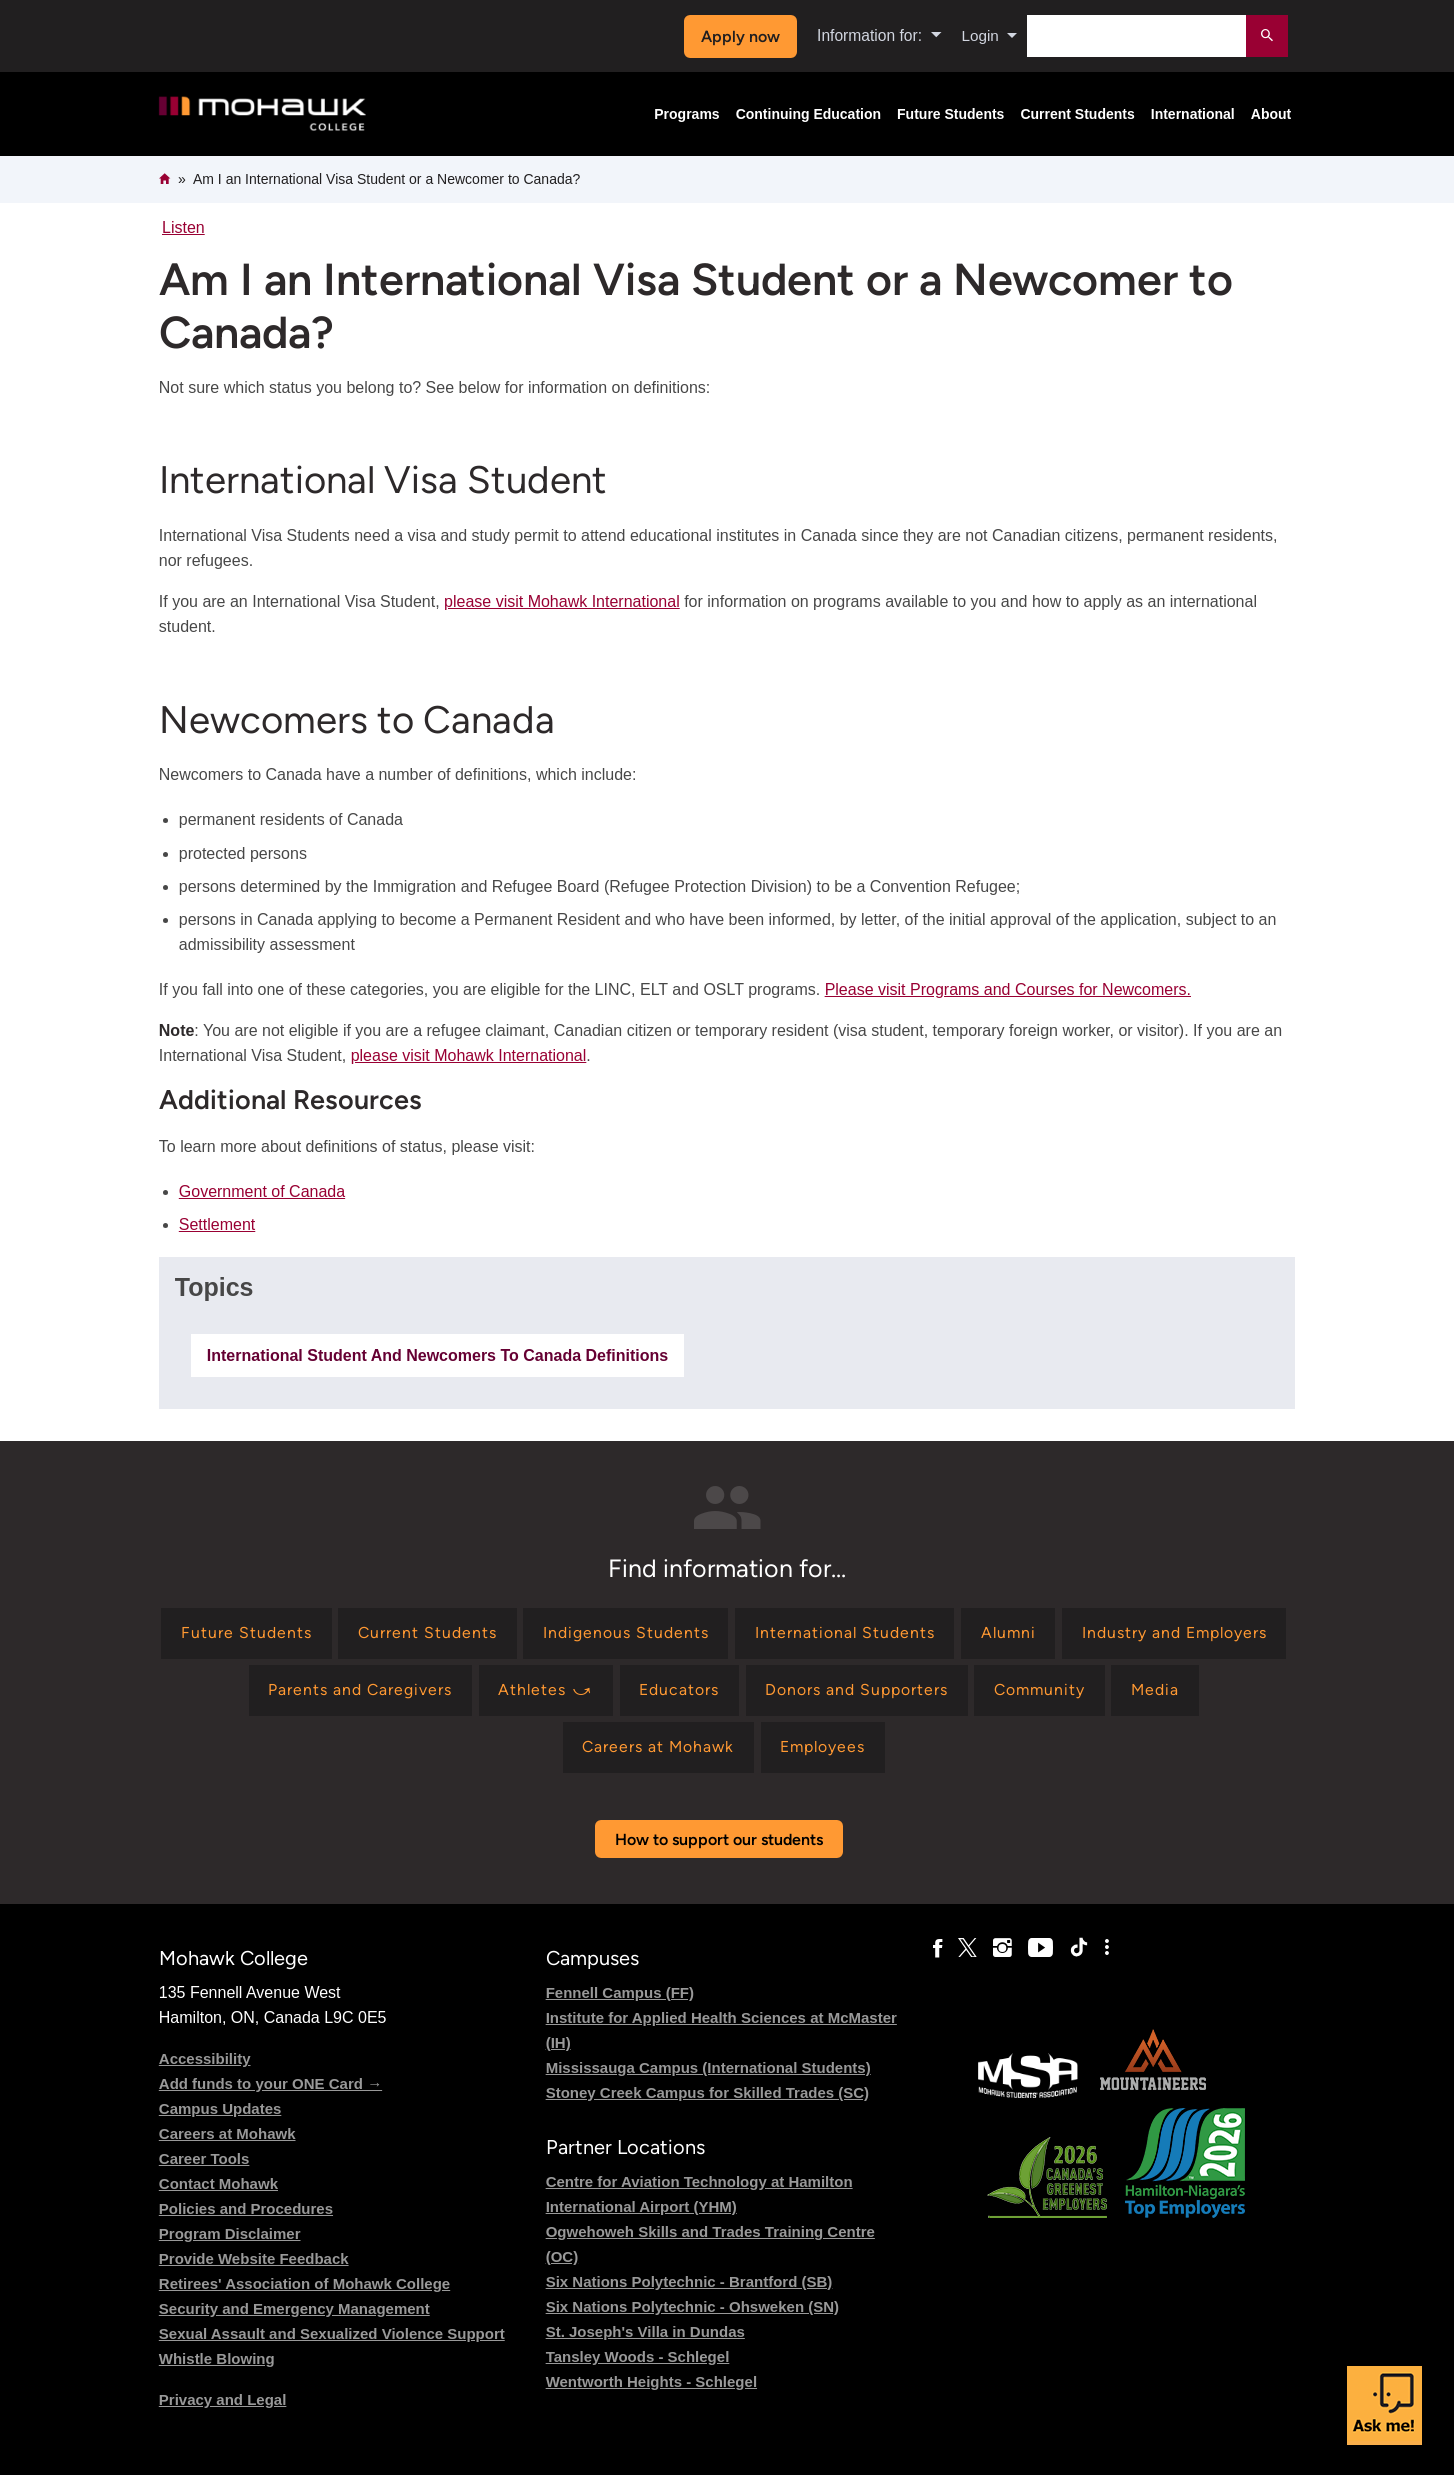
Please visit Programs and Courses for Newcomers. (1008, 989)
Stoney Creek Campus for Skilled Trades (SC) (707, 2094)
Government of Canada (262, 1191)
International (1193, 114)
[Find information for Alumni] (1125, 1633)
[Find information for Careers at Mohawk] (704, 1749)
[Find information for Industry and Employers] (288, 1691)
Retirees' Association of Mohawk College (304, 2285)
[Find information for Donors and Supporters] (1020, 1691)
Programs (686, 114)
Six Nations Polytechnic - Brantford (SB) (689, 2283)
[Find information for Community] (1206, 1691)
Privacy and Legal (223, 2401)
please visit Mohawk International (562, 601)
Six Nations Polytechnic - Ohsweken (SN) (692, 2308)
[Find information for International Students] (960, 1633)
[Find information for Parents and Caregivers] (520, 1691)
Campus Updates (220, 2110)
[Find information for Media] (556, 1749)
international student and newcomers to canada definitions (437, 1355)
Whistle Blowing (217, 2360)
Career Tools (204, 2160)
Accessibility (205, 2060)
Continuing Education (808, 114)
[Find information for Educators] (843, 1691)
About (1271, 114)
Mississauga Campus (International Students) (708, 2069)
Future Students (950, 114)
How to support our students (719, 1841)
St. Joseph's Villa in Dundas (645, 2333)
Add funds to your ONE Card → (270, 2085)
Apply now (738, 36)
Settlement (217, 1224)
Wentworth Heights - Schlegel (651, 2383)
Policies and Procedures (246, 2210)
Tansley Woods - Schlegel (638, 2358)
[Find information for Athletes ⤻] (708, 1691)
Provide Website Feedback (254, 2260)
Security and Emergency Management (294, 2310)
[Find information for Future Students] (358, 1633)
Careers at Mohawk (227, 2135)
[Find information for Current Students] (541, 1633)
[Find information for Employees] (872, 1749)
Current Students (1077, 114)
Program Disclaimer (230, 2235)
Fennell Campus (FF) (620, 1994)
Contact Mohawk (218, 2185)
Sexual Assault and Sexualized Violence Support (332, 2335)
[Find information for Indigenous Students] (740, 1633)
